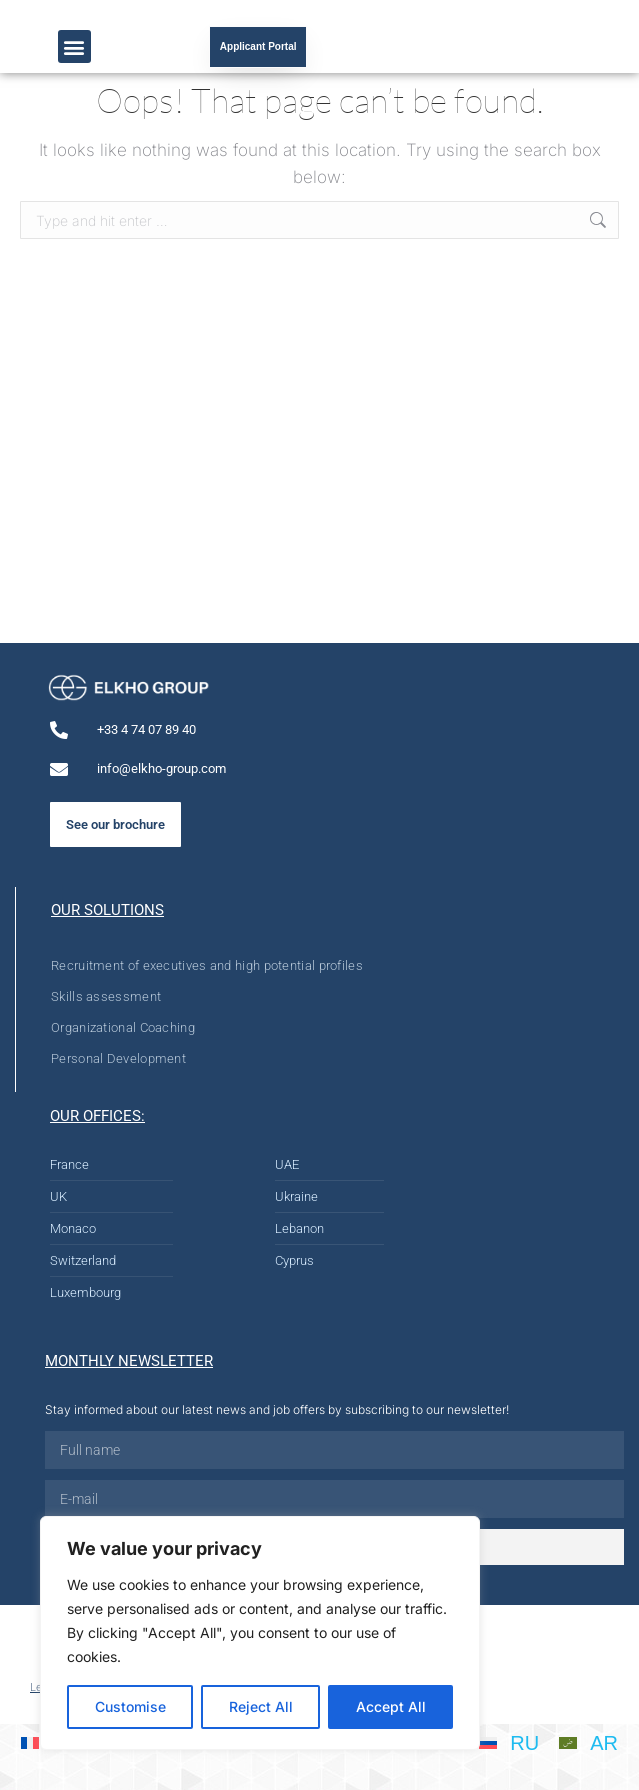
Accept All (391, 1706)
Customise (130, 1706)
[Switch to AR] (588, 1742)
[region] (260, 1633)
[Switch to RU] (509, 1742)
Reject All (261, 1706)
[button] (74, 46)
